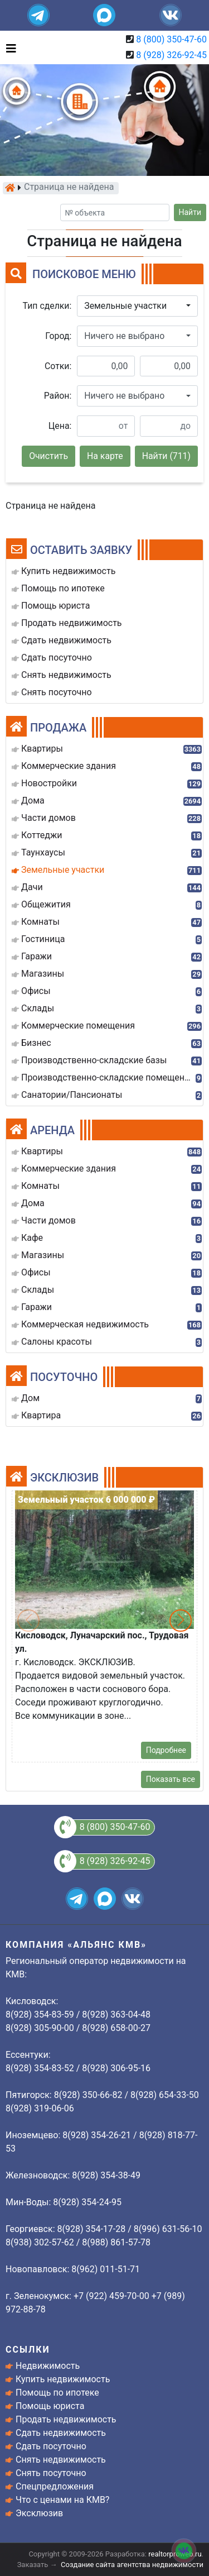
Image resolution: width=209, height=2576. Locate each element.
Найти (190, 212)
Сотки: (58, 366)
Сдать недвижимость (61, 2432)
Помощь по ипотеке (57, 2392)
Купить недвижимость (63, 2379)
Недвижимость (48, 2365)
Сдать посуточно (51, 2446)
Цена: (60, 425)
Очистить (48, 456)
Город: (58, 336)
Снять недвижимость (61, 2459)
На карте (105, 456)
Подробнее (166, 1750)
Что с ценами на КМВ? (62, 2499)
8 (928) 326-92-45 (171, 55)
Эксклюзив (39, 2513)
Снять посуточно (51, 2473)
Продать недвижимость (66, 2419)
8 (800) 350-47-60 (171, 39)
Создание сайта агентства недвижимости (132, 2564)
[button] (137, 306)
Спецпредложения (55, 2486)
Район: (58, 395)
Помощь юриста (50, 2406)
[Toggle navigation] (8, 47)
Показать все (170, 1779)
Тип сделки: (47, 305)
